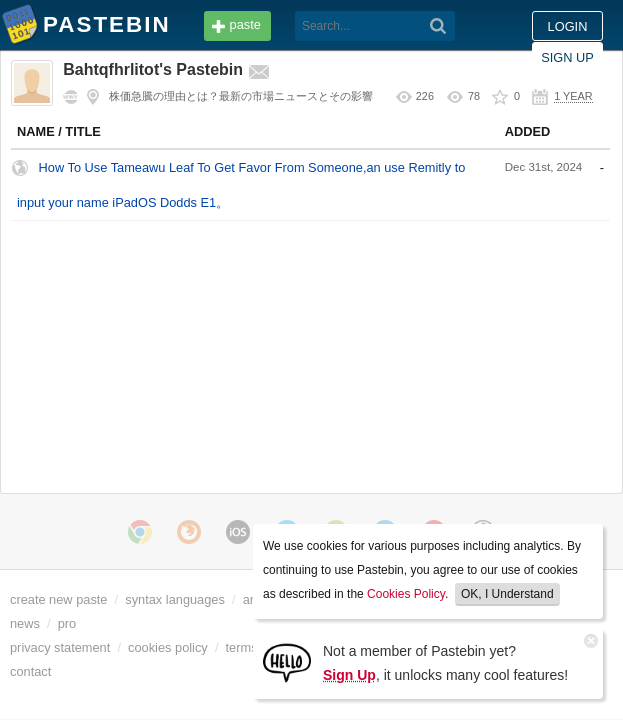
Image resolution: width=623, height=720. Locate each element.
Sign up (567, 26)
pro (67, 623)
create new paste (58, 599)
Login (488, 26)
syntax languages (175, 599)
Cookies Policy (406, 594)
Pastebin (20, 28)
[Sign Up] (287, 661)
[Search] (301, 26)
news (25, 623)
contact (30, 671)
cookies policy (168, 647)
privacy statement (60, 647)
